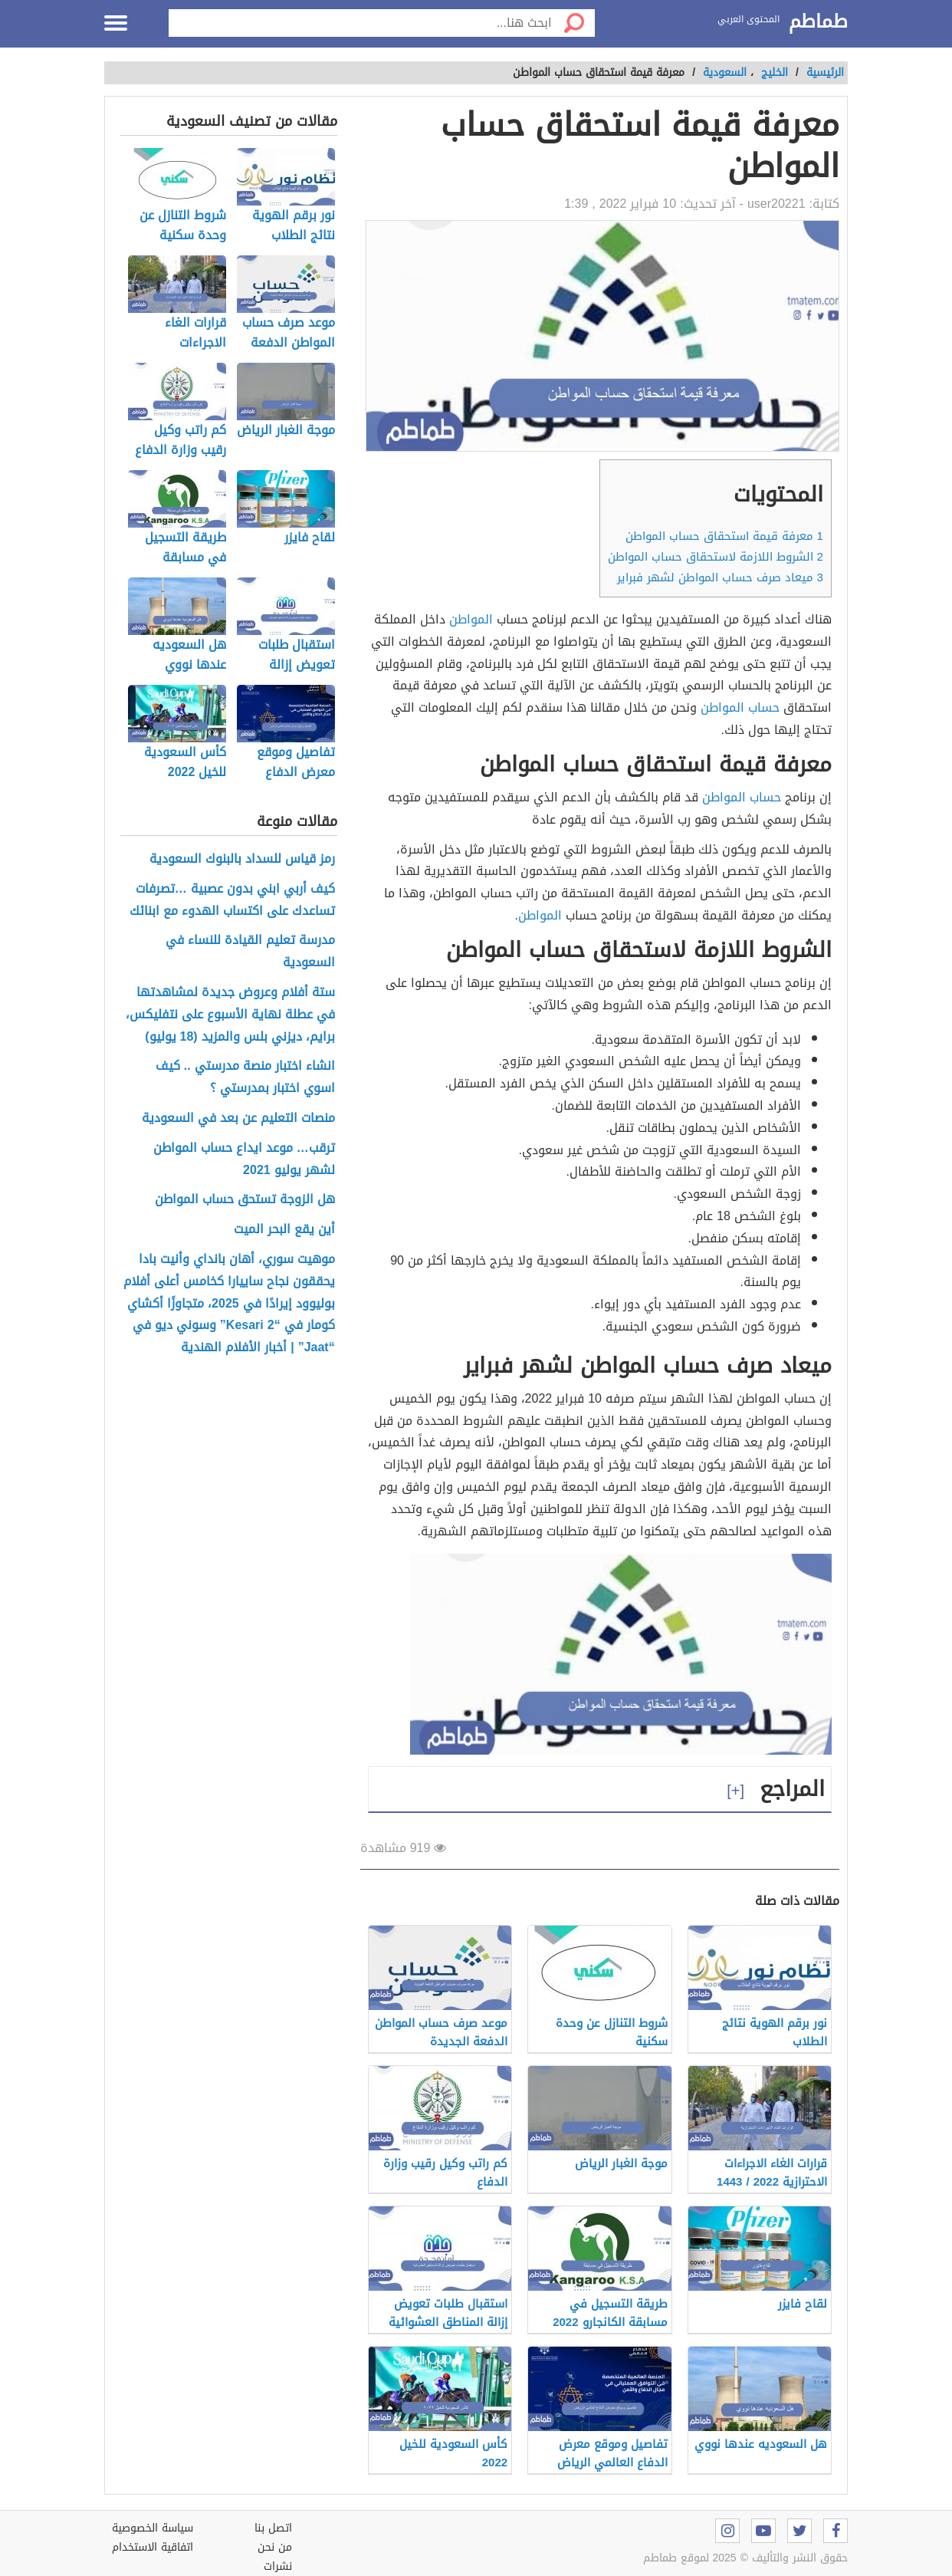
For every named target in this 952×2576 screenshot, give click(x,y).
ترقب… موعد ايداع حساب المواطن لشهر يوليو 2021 (244, 1159)
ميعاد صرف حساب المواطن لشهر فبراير (720, 577)
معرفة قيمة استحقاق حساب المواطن (724, 536)
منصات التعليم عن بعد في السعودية (238, 1118)
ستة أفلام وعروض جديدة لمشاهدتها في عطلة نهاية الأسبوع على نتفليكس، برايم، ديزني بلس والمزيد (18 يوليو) (230, 1015)
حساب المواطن (740, 707)
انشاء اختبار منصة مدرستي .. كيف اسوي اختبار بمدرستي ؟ (245, 1077)
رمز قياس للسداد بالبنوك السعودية (242, 859)
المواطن (471, 619)
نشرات (278, 2566)
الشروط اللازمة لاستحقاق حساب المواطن (715, 557)
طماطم (818, 22)
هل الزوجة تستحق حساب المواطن (245, 1200)
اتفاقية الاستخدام (152, 2547)
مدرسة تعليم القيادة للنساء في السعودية (250, 951)
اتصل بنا (273, 2528)
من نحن (275, 2547)
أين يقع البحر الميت (284, 1230)
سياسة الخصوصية (152, 2528)
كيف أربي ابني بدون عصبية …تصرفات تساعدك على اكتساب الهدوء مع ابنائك (232, 900)
